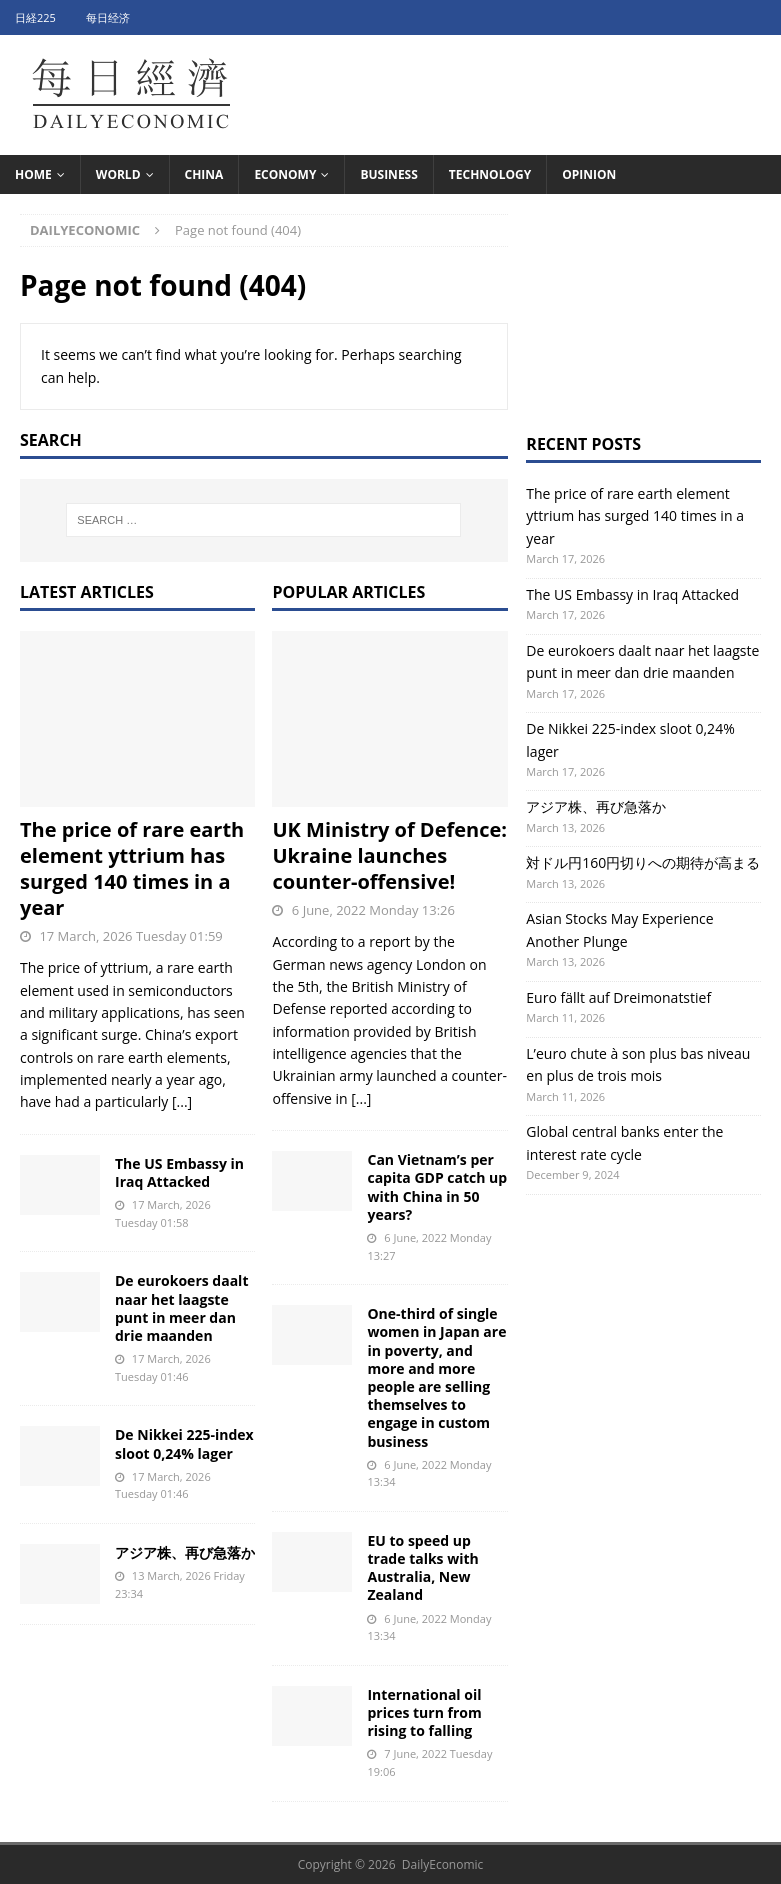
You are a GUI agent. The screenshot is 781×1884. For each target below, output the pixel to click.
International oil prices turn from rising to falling (424, 1712)
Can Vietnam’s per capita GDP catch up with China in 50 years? (437, 1187)
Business (388, 174)
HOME (33, 174)
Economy (285, 174)
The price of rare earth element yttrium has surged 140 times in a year (132, 868)
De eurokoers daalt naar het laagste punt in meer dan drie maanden (181, 1308)
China (204, 174)
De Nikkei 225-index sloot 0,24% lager (184, 1443)
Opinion (589, 174)
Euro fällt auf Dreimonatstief (618, 997)
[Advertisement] (643, 314)
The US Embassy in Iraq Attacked (179, 1172)
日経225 (35, 17)
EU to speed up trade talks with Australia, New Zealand (422, 1568)
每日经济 (108, 17)
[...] (182, 1101)
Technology (490, 174)
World (118, 174)
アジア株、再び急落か (185, 1552)
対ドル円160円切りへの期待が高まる (643, 862)
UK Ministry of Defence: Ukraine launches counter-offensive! (389, 855)
